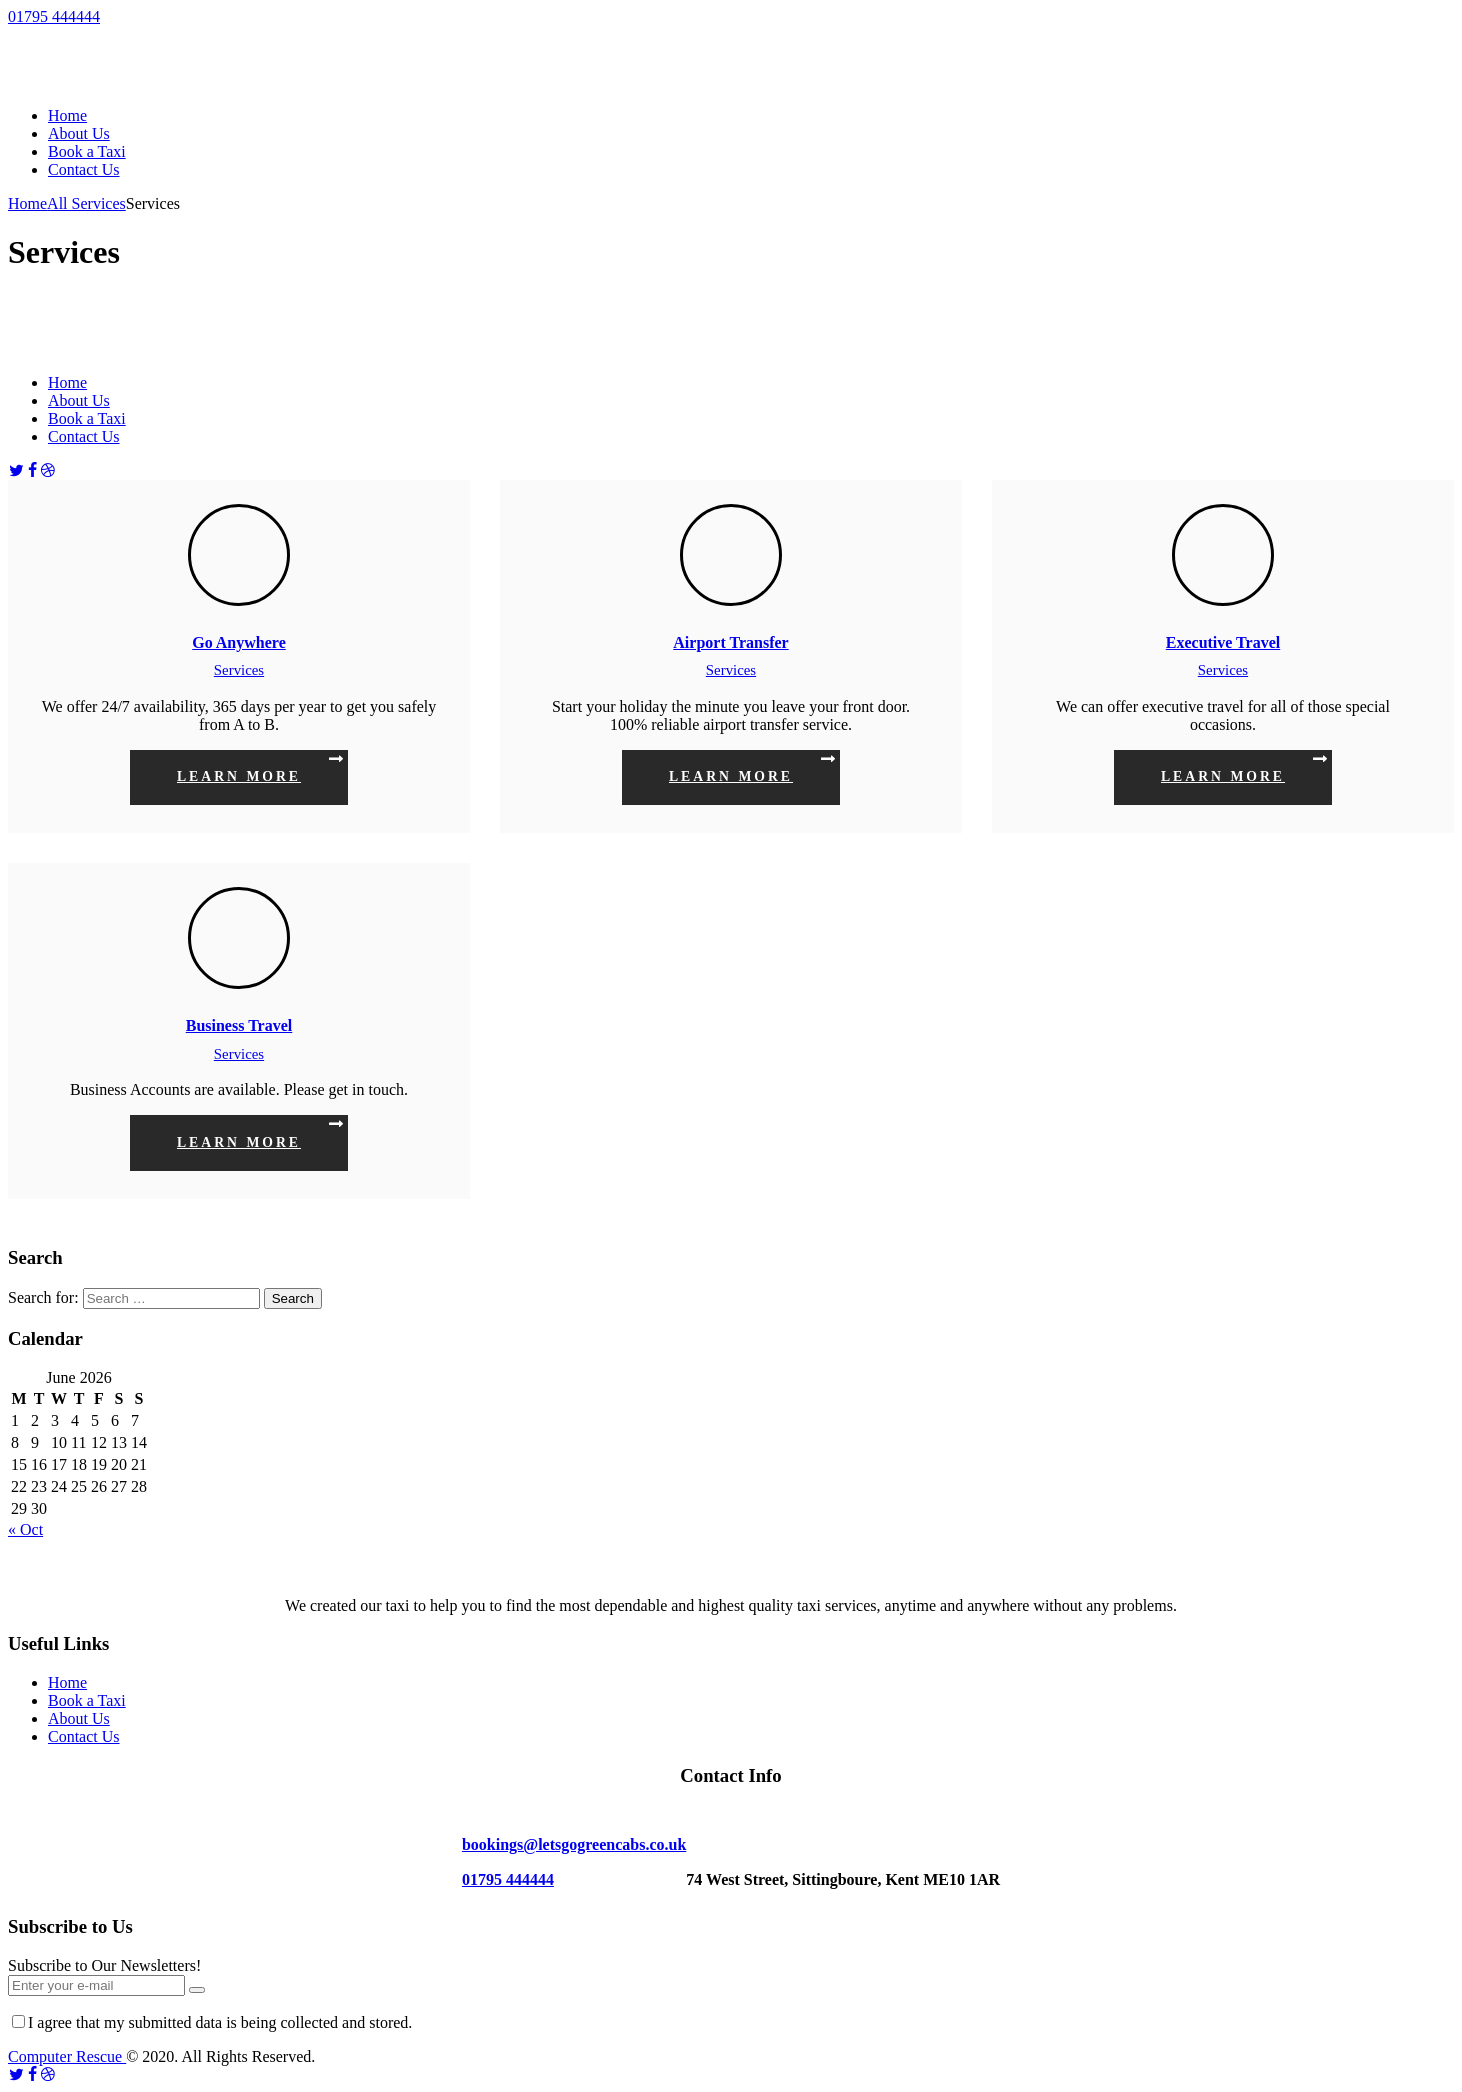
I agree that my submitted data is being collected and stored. (212, 2022)
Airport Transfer (730, 642)
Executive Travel (1223, 642)
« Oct (25, 1529)
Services (239, 670)
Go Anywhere (238, 642)
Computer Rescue (67, 2056)
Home (27, 203)
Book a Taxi (87, 1700)
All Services (86, 203)
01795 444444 (54, 16)
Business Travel (239, 1025)
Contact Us (84, 1736)
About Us (79, 1718)
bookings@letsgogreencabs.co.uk (574, 1844)
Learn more (239, 776)
